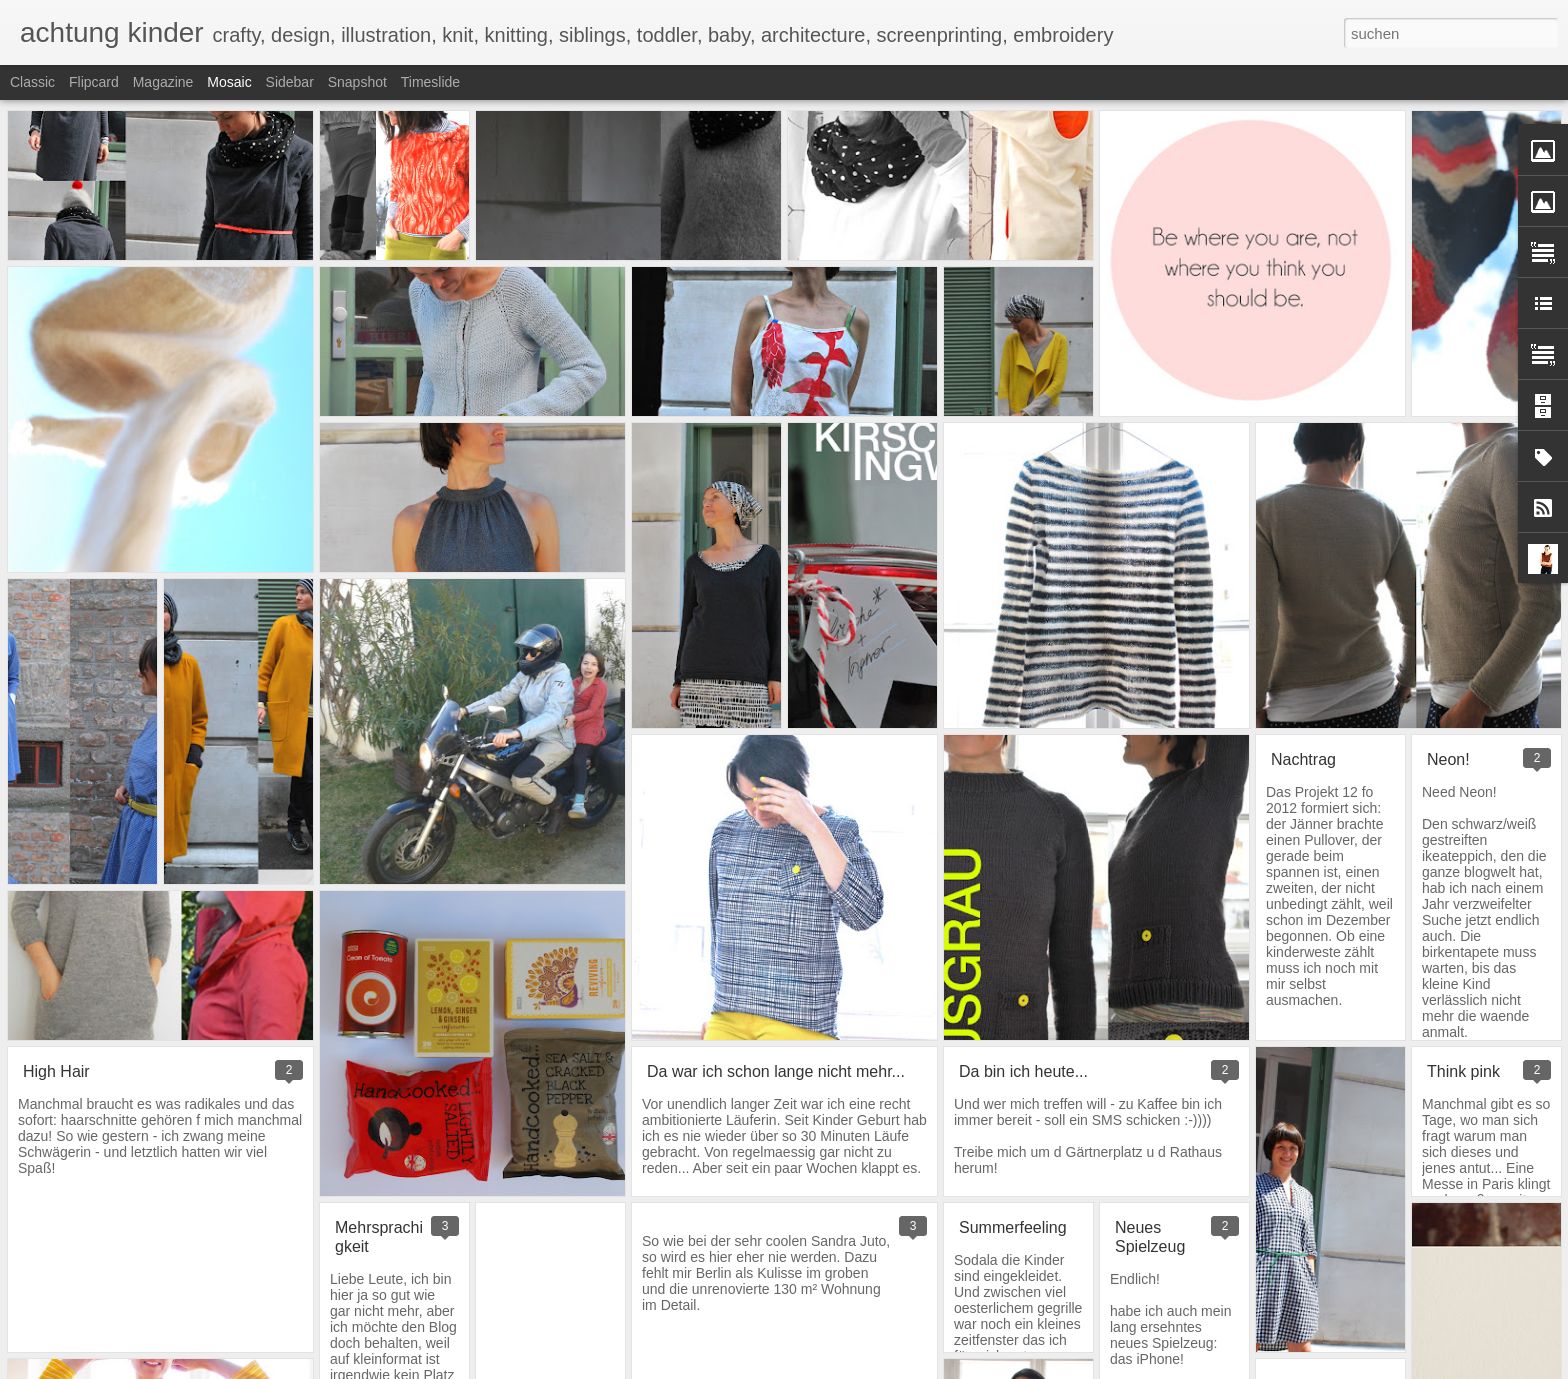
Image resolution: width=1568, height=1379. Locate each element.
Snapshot (357, 82)
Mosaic (229, 82)
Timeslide (430, 82)
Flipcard (94, 82)
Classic (32, 82)
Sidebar (290, 82)
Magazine (163, 82)
